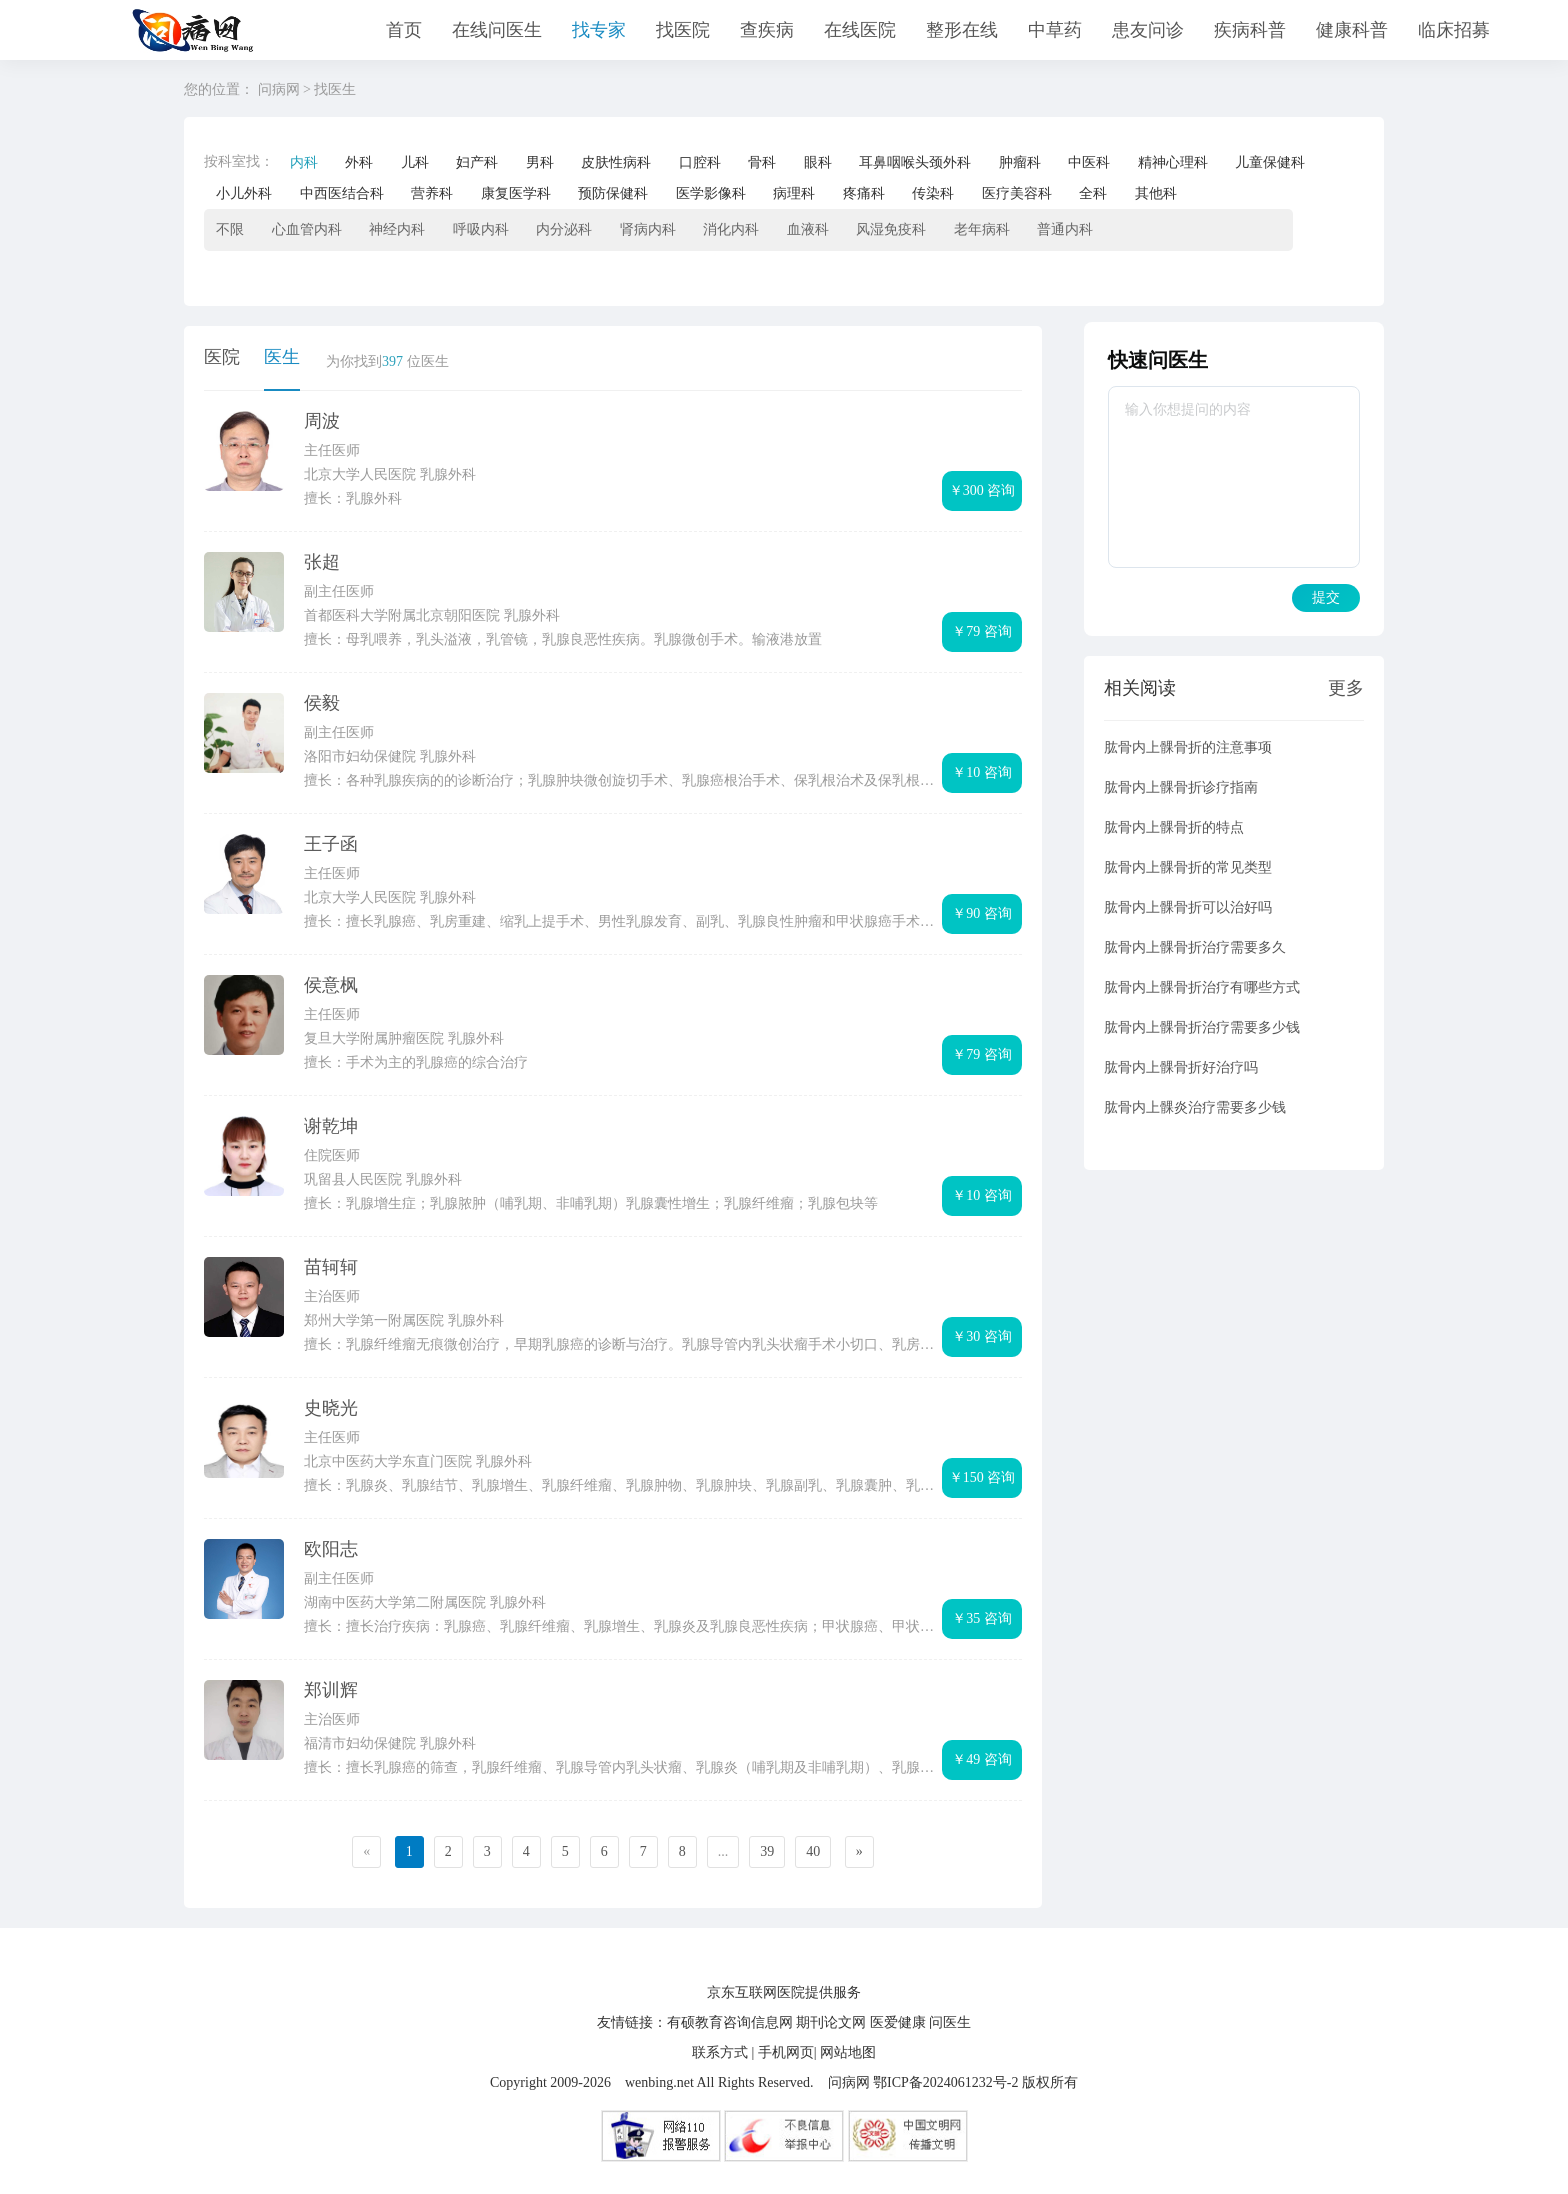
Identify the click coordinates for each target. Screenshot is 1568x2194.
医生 (282, 357)
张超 (322, 562)
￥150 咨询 (982, 1477)
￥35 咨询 (982, 1618)
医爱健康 (898, 2022)
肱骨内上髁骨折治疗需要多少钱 (1202, 1027)
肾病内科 (648, 229)
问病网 (278, 89)
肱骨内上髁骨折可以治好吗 (1188, 907)
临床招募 (1454, 30)
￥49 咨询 (982, 1759)
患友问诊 (1148, 30)
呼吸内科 (481, 229)
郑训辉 (331, 1690)
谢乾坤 (331, 1126)
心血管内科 (307, 229)
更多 (1346, 688)
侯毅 (322, 703)
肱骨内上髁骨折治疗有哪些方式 (1202, 987)
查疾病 (767, 30)
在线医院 (860, 30)
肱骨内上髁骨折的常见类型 (1188, 867)
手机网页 (786, 2052)
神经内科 (397, 229)
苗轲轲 (331, 1267)
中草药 (1055, 30)
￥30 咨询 (982, 1336)
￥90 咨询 (982, 913)
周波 (322, 421)
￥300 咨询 (982, 490)
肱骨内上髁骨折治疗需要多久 (1195, 947)
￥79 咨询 (982, 631)
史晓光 (331, 1408)
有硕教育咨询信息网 (730, 2022)
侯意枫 (331, 985)
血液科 (808, 229)
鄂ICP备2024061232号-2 (945, 2082)
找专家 (599, 30)
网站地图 (848, 2052)
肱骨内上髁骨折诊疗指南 (1181, 787)
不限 (230, 229)
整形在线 (962, 30)
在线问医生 (497, 30)
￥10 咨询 (982, 772)
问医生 (950, 2022)
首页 (404, 30)
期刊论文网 (831, 2022)
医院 (222, 357)
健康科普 (1352, 30)
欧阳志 (331, 1549)
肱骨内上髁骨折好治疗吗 (1181, 1067)
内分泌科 (564, 229)
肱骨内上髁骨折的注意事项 (1188, 747)
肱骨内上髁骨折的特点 (1174, 827)
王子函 (331, 844)
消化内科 (731, 229)
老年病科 (982, 229)
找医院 (683, 30)
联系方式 (720, 2052)
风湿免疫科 (891, 229)
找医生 (335, 89)
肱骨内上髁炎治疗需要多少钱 (1195, 1107)
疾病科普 (1250, 30)
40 (813, 1851)
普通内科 (1065, 229)
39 (767, 1851)
